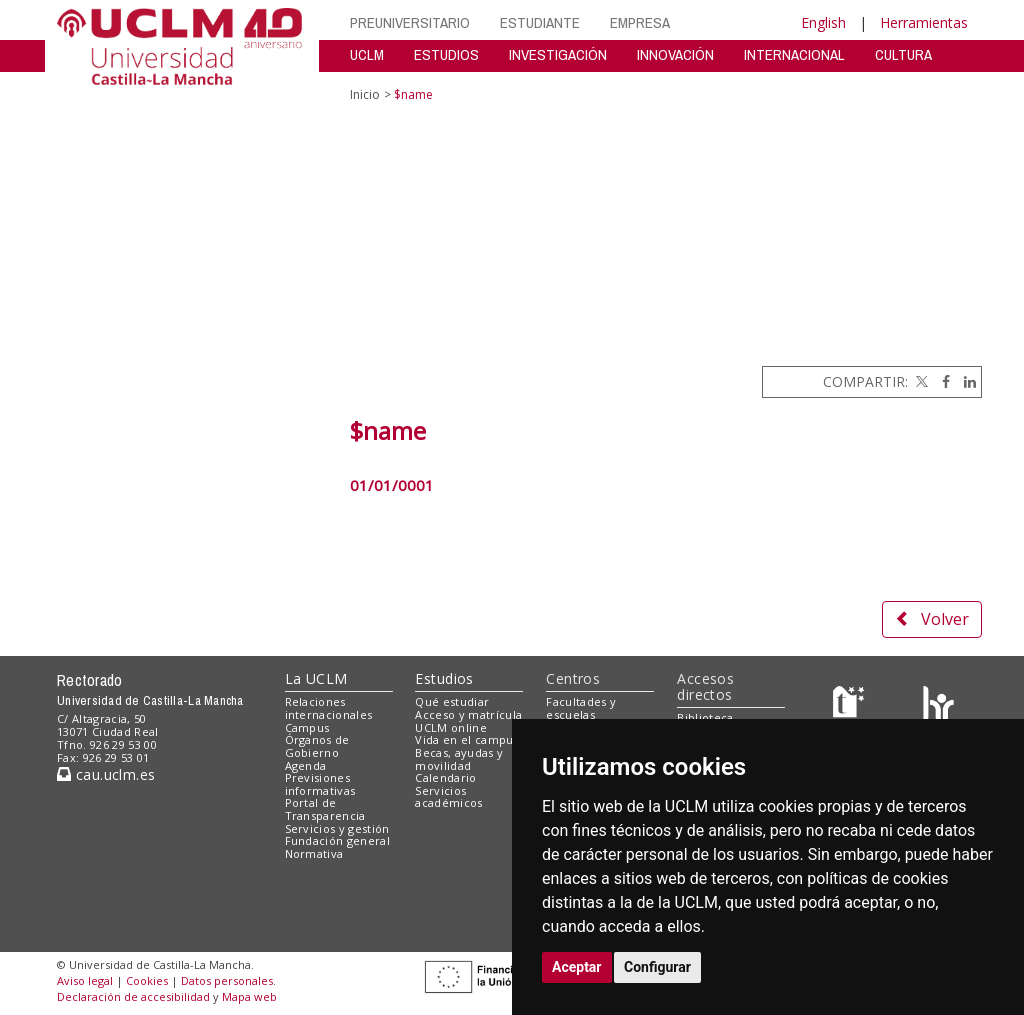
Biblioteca (705, 717)
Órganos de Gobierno (317, 746)
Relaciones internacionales (329, 708)
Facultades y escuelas (581, 708)
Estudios (444, 678)
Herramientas (924, 22)
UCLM (367, 54)
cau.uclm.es (106, 774)
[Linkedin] (965, 381)
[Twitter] (920, 381)
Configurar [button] (657, 967)
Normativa (314, 853)
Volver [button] (932, 619)
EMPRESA (640, 22)
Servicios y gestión (337, 828)
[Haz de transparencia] (851, 706)
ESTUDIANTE (540, 22)
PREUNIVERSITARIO (410, 22)
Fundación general (338, 840)
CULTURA (903, 54)
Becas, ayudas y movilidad (459, 759)
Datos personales (227, 980)
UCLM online (451, 727)
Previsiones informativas (320, 784)
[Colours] (938, 706)
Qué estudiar (452, 701)
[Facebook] (941, 381)
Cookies (147, 980)
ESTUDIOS (446, 54)
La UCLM (316, 678)
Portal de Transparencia (325, 809)
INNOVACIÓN (675, 54)
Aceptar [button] (577, 967)
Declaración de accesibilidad (133, 996)
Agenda (306, 765)
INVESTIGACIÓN (558, 54)
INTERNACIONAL (794, 54)
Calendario (445, 777)
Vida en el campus (467, 739)
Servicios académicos (448, 797)
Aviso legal (85, 980)
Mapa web (249, 996)
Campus (307, 727)
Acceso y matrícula (468, 714)
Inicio (365, 94)
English (823, 22)
